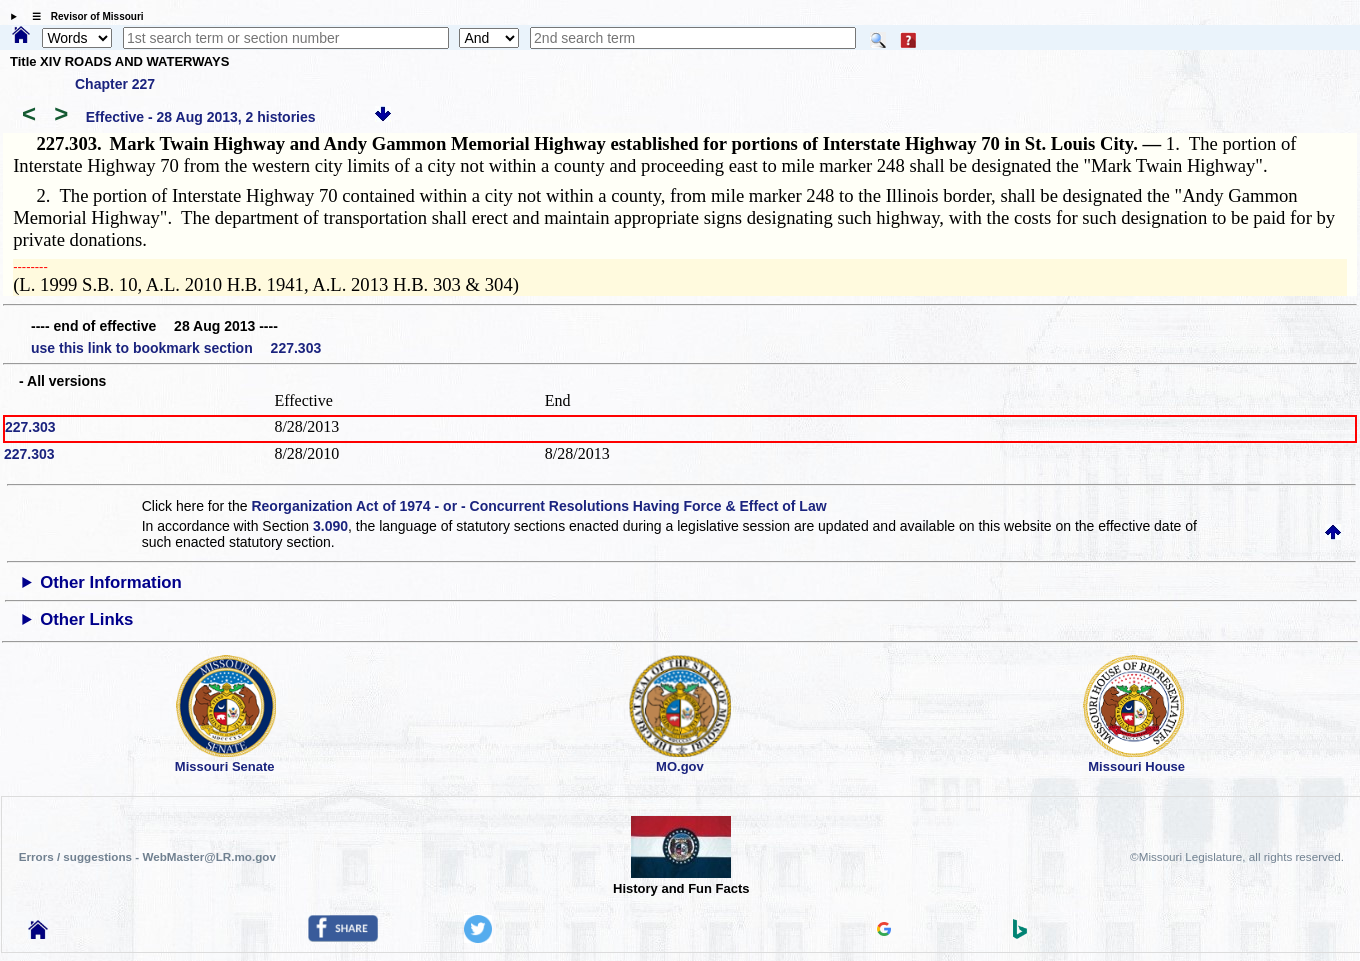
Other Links (86, 619)
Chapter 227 (115, 84)
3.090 (330, 526)
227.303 (30, 427)
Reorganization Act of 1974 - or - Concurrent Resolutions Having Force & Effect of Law (538, 506)
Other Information (111, 582)
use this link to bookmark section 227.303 (176, 348)
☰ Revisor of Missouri (83, 16)
